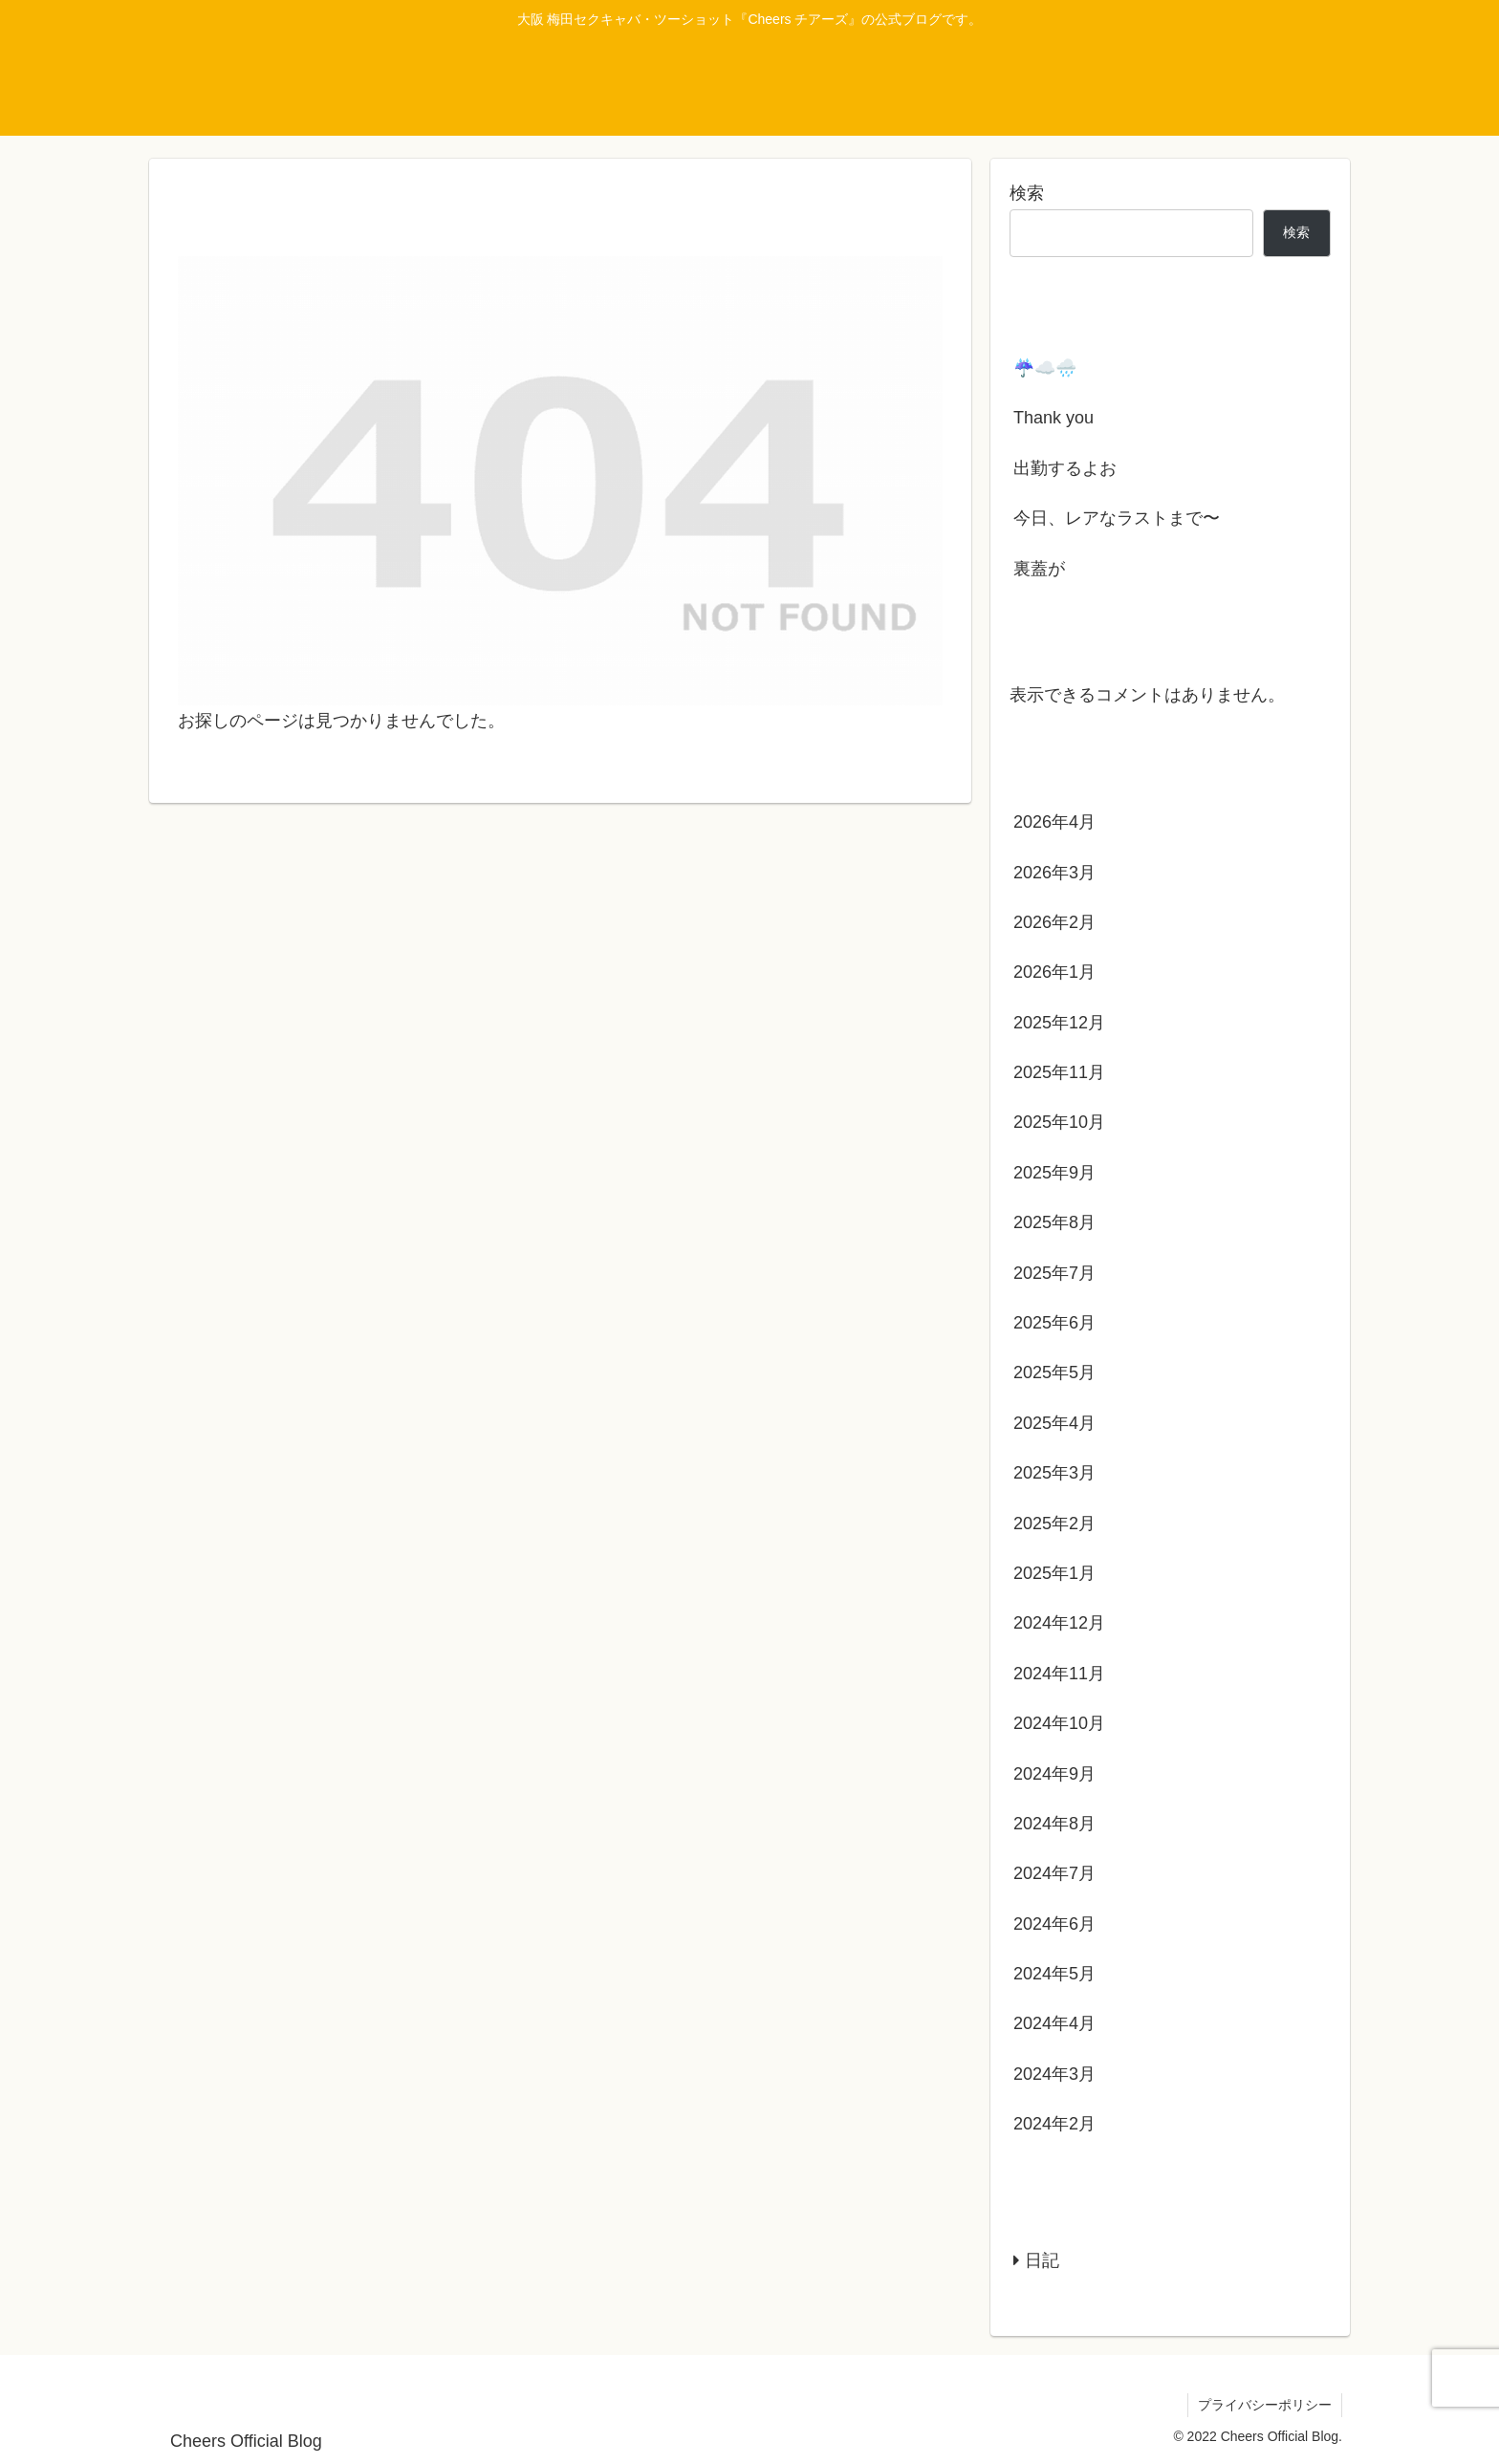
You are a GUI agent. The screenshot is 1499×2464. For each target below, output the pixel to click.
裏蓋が (1039, 568)
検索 (1027, 193)
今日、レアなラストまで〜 (1116, 518)
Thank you (1053, 417)
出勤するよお (1065, 468)
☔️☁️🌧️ (1044, 368)
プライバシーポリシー (1265, 2404)
